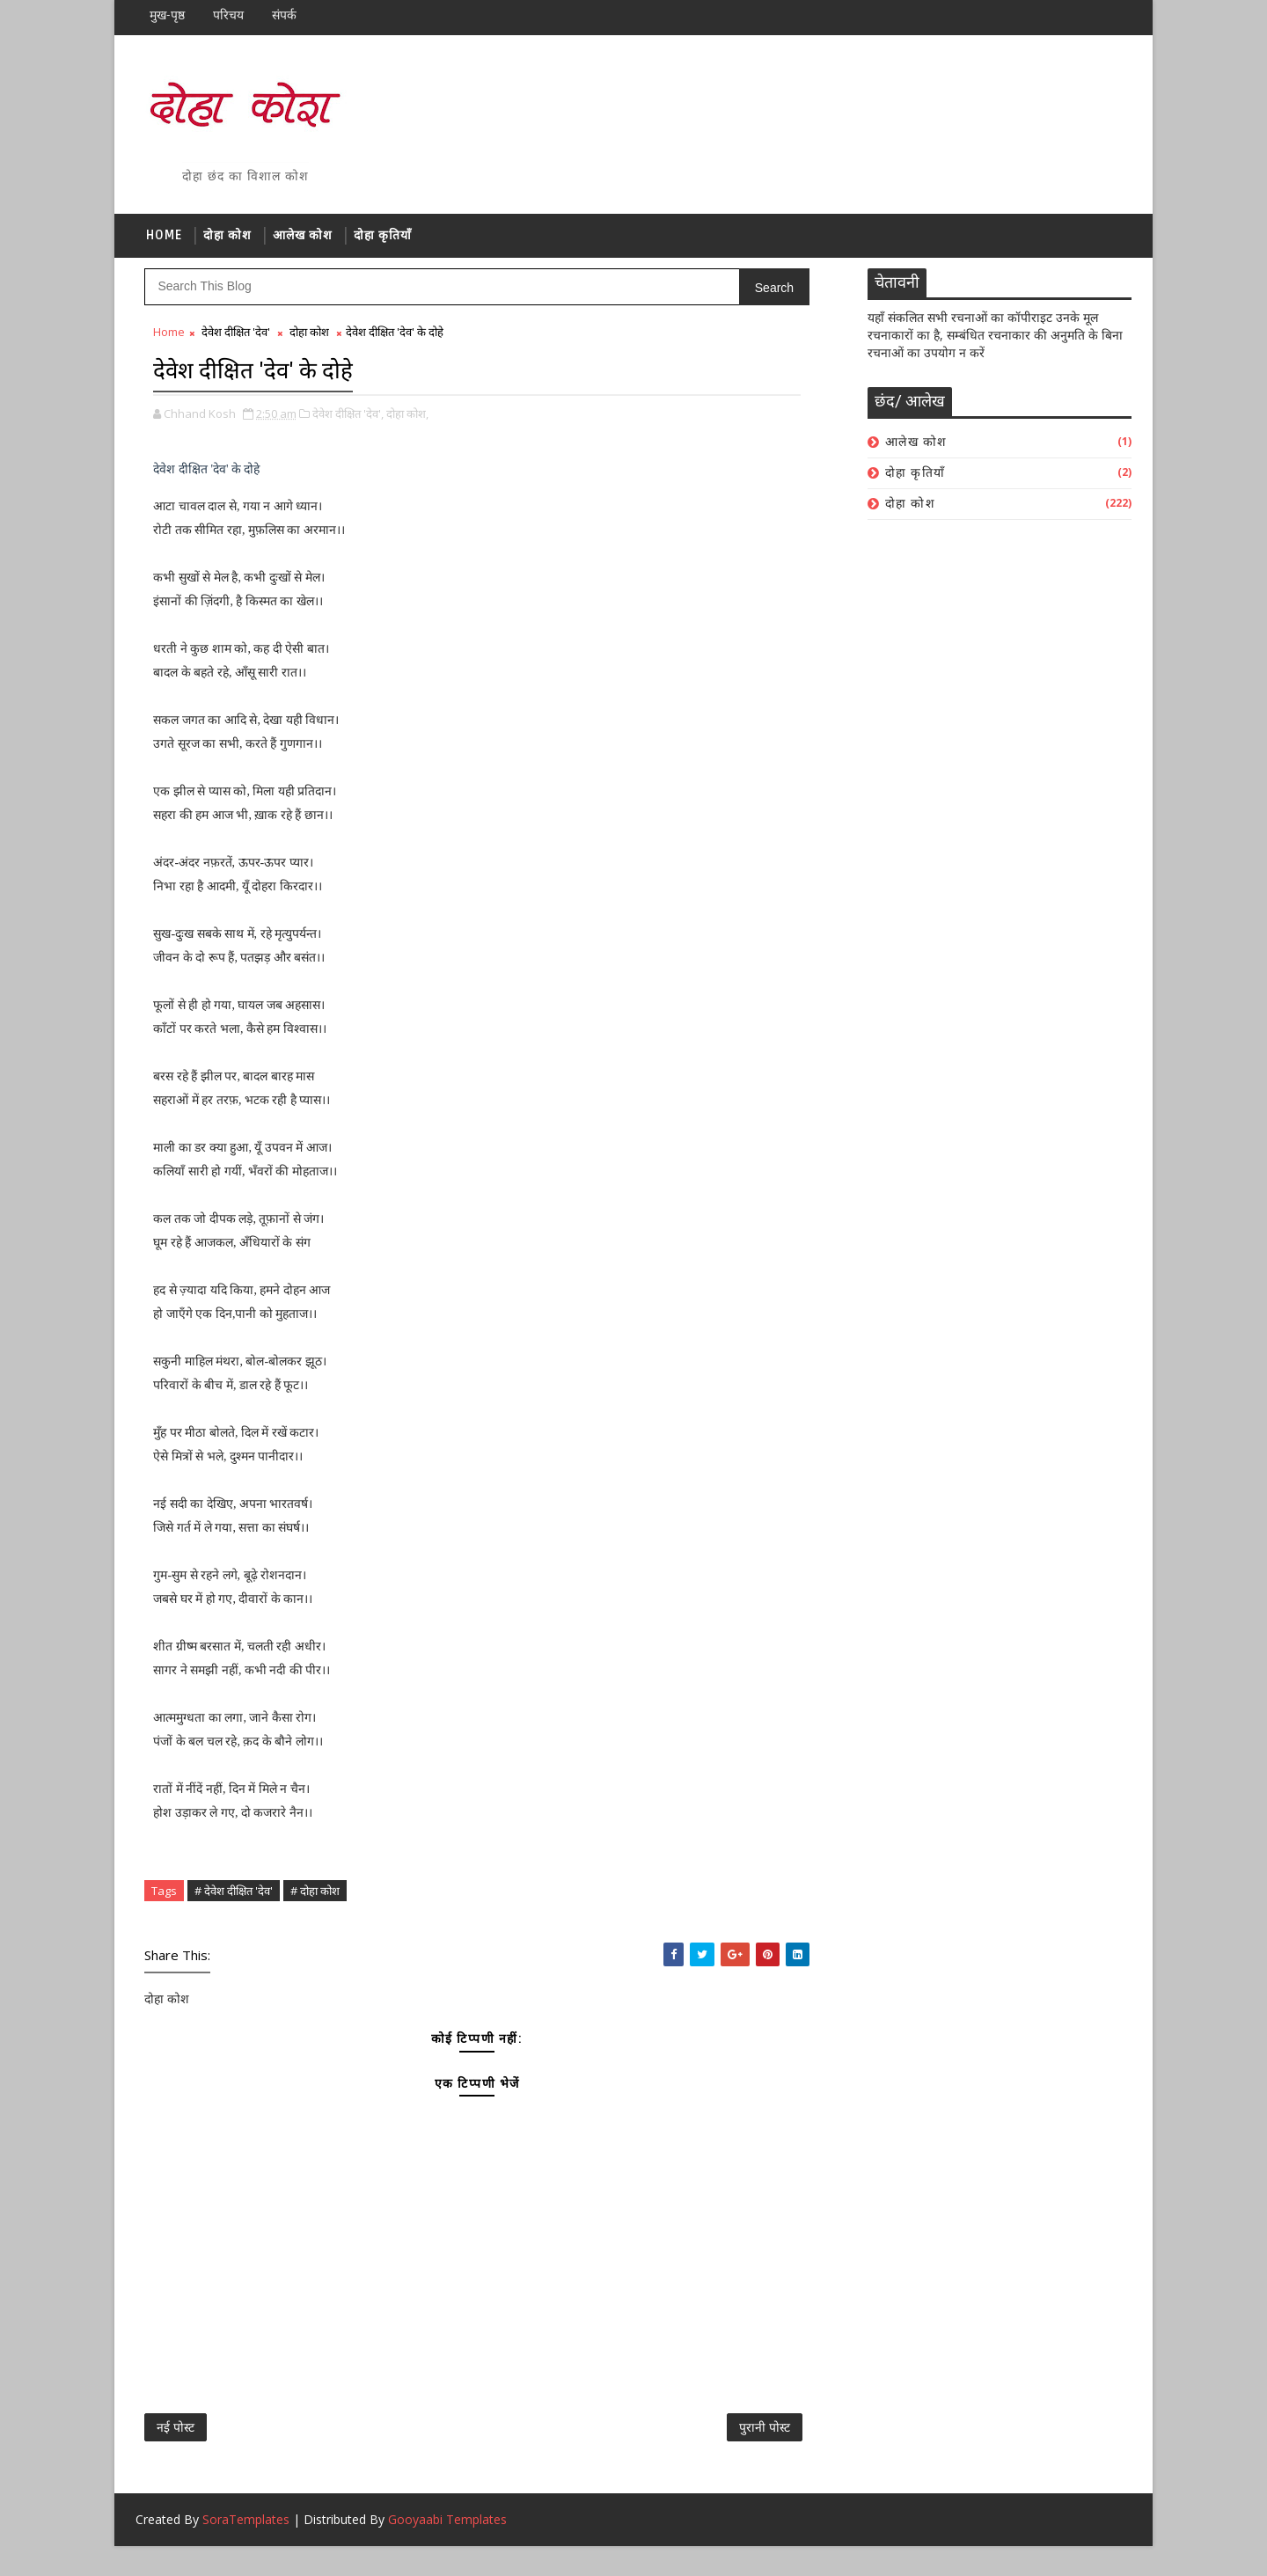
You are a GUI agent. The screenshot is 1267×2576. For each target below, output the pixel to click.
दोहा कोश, (408, 424)
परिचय (229, 15)
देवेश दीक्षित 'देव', (348, 424)
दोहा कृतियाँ (384, 243)
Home (165, 243)
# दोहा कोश (316, 1901)
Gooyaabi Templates (448, 2549)
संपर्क (285, 15)
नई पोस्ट (176, 2448)
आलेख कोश (303, 243)
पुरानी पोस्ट (549, 2448)
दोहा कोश (228, 243)
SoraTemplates (246, 2549)
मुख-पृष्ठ (168, 15)
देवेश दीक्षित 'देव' (236, 347)
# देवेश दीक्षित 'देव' (234, 1901)
